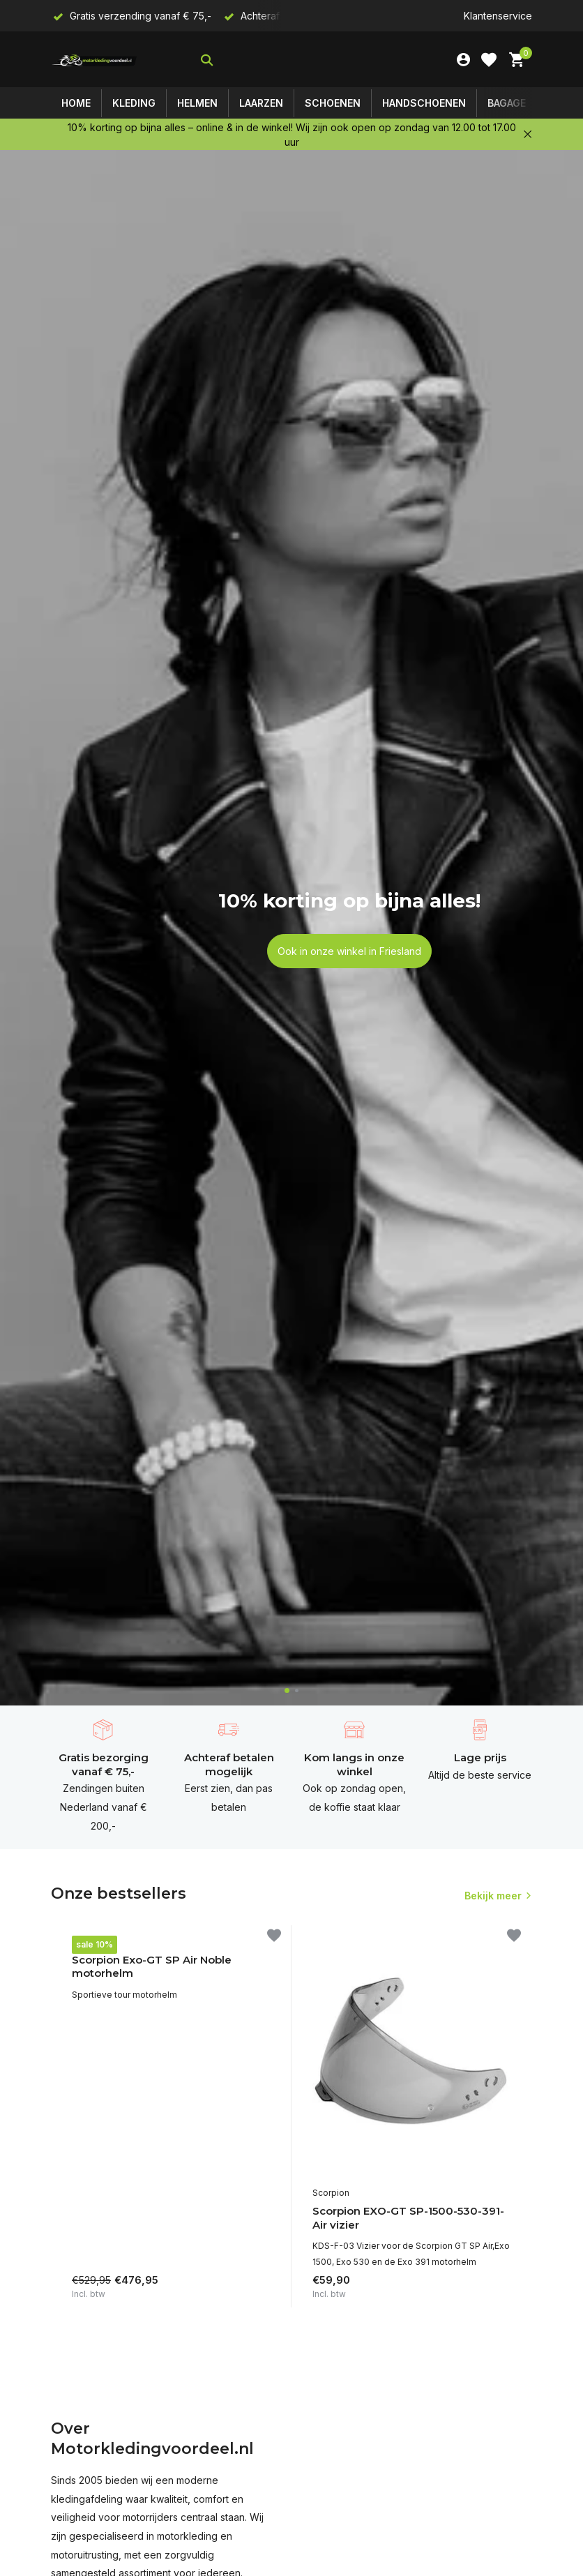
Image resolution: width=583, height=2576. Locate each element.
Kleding (134, 103)
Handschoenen (424, 103)
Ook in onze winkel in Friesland (349, 951)
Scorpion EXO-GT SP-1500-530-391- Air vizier (408, 2217)
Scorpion (90, 1941)
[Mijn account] (463, 60)
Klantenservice (498, 16)
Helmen (197, 103)
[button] (287, 1690)
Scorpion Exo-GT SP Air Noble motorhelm (152, 1966)
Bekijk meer (493, 1895)
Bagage (506, 103)
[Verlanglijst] (489, 60)
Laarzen (261, 103)
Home (76, 103)
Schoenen (333, 103)
